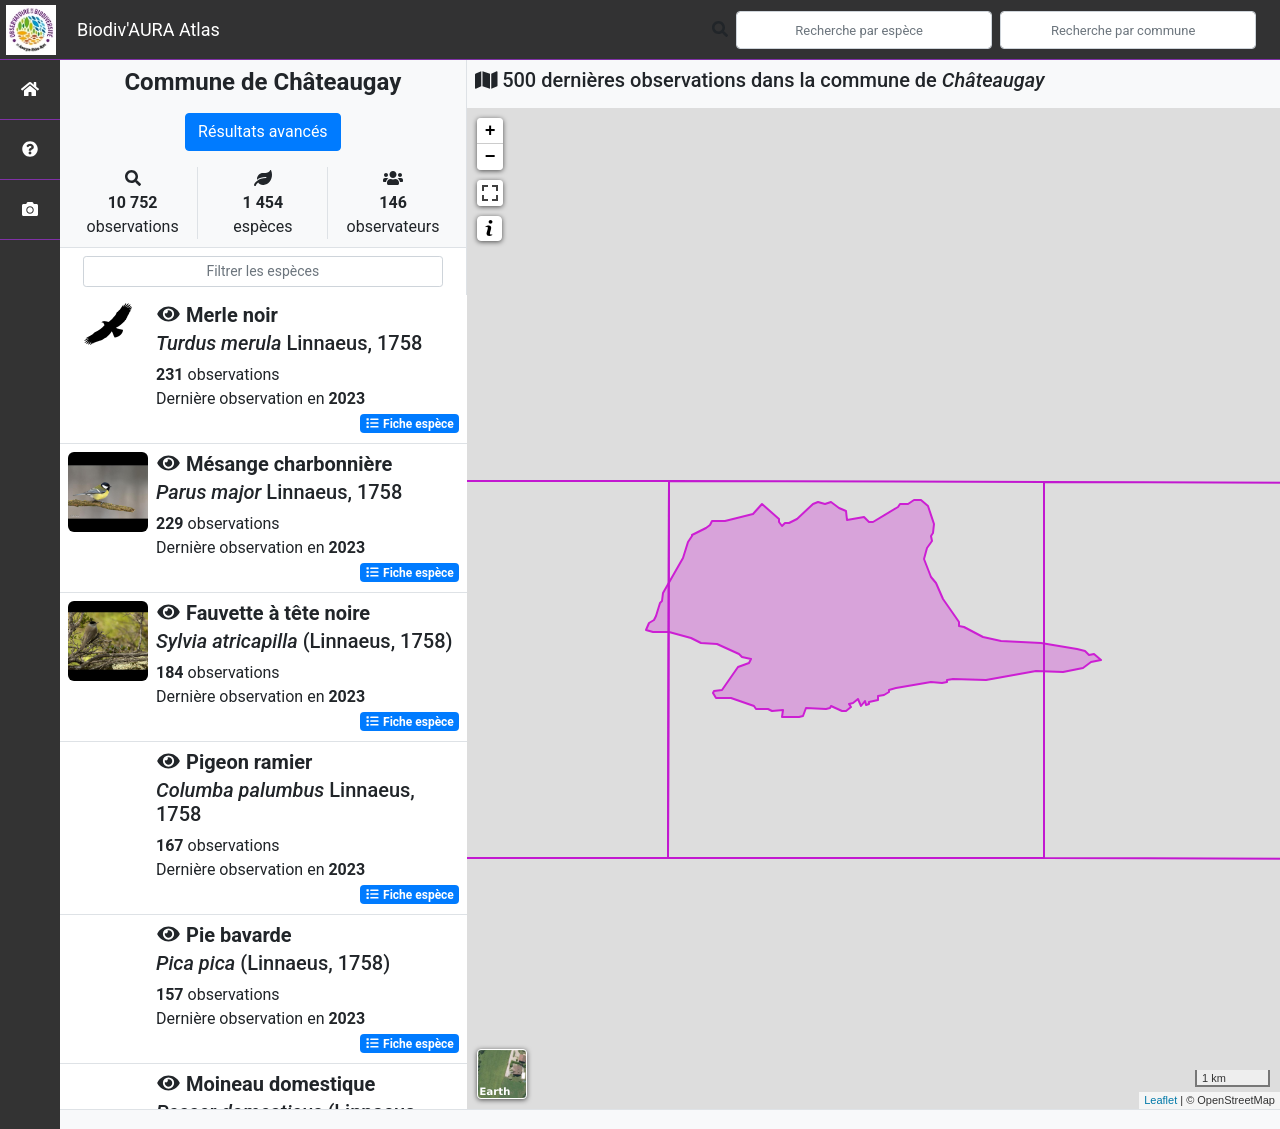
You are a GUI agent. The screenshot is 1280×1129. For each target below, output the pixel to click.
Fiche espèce (409, 424)
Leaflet (1160, 1100)
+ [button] (490, 131)
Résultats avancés (263, 131)
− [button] (490, 157)
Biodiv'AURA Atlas (148, 29)
